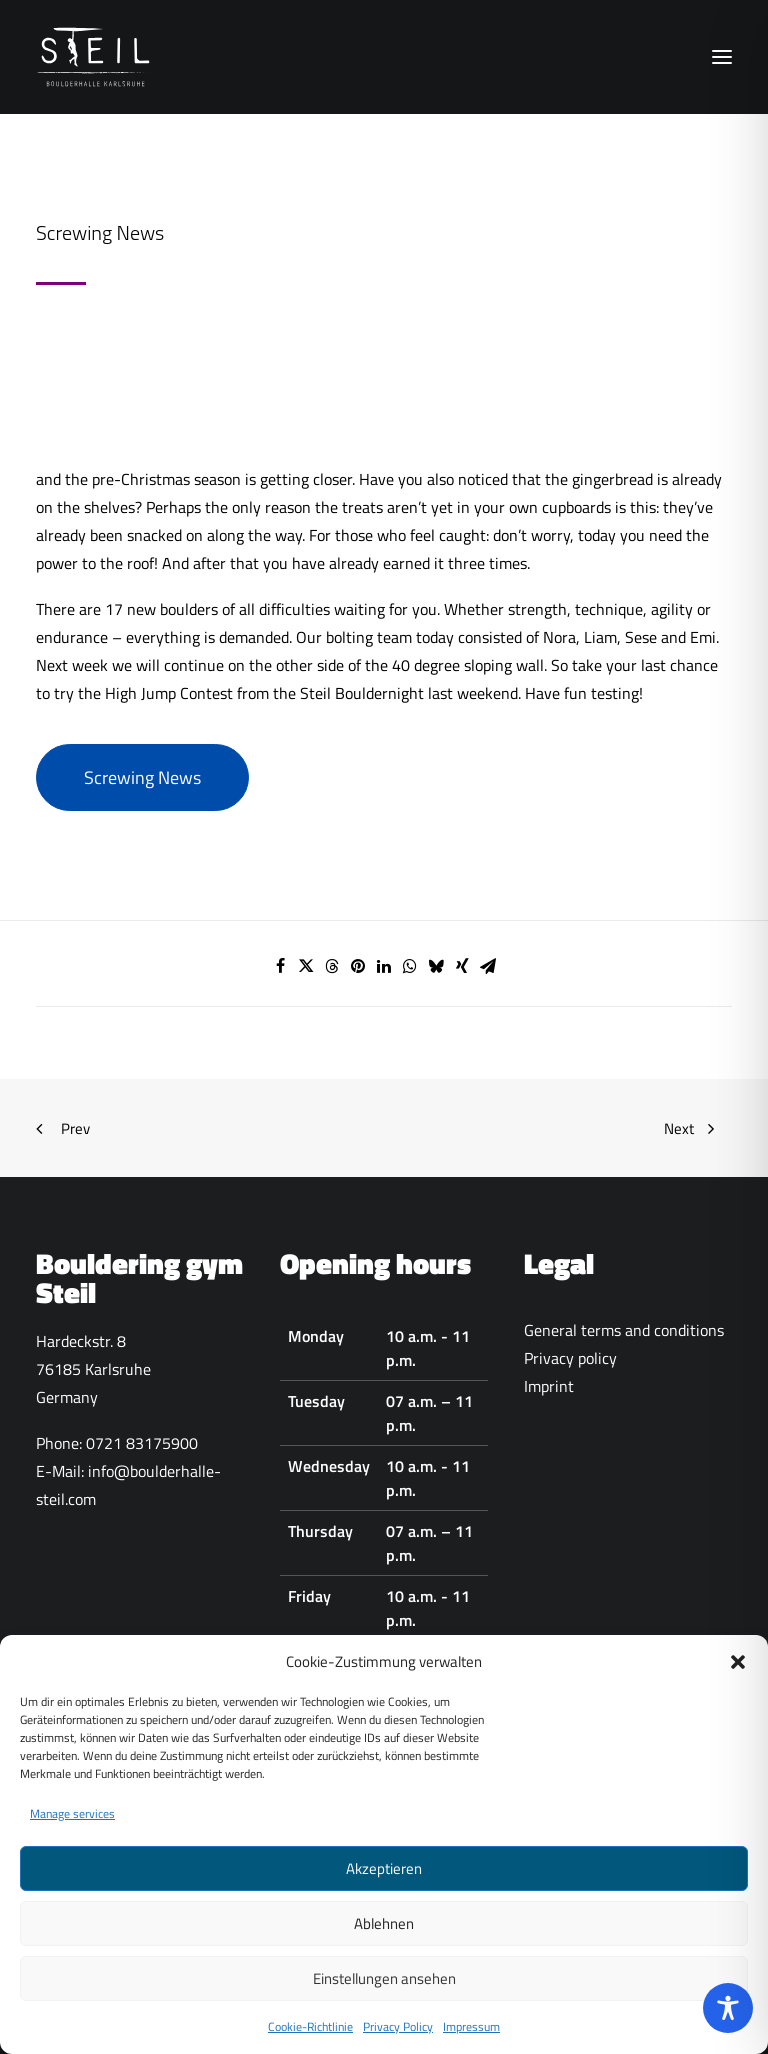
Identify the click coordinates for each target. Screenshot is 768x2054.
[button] (738, 1672)
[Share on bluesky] (436, 966)
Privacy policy (570, 1358)
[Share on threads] (332, 966)
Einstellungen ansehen (384, 1988)
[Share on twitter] (306, 966)
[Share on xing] (462, 966)
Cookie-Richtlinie (310, 2037)
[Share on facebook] (280, 966)
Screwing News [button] (142, 777)
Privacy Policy (398, 2037)
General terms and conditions (624, 1330)
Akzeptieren (384, 1878)
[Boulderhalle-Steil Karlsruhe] (95, 57)
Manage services (72, 1824)
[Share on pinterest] (358, 966)
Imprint (549, 1386)
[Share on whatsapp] (410, 966)
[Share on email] (488, 966)
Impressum (471, 2037)
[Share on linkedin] (384, 966)
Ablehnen (384, 1933)
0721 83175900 (142, 1443)
